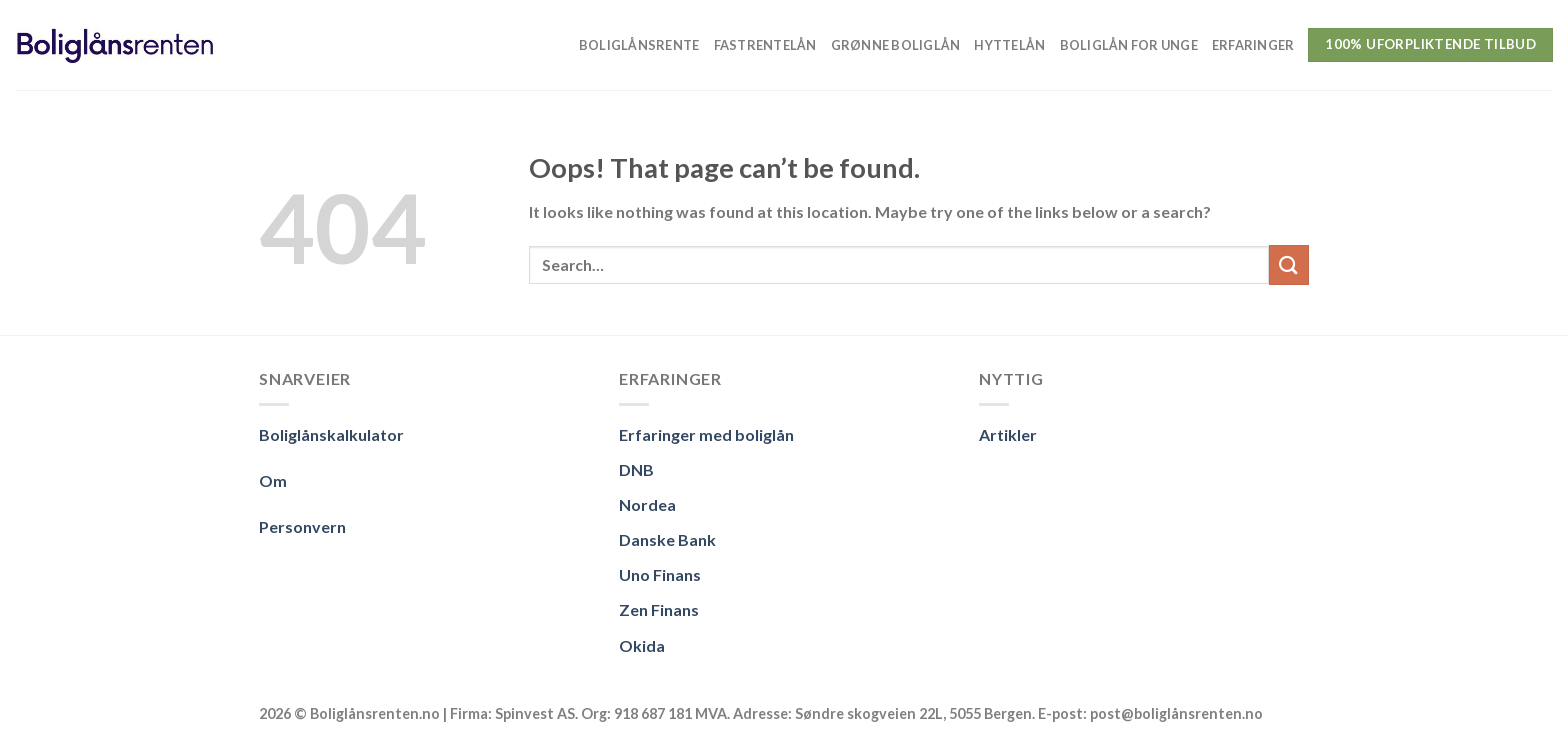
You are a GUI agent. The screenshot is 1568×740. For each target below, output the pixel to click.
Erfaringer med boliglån (706, 434)
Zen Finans (659, 609)
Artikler (1008, 434)
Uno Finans (660, 574)
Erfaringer (1253, 45)
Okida (642, 645)
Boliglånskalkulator (331, 434)
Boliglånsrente (639, 45)
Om (273, 480)
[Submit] (1289, 264)
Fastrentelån (765, 45)
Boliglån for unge (1129, 45)
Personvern (302, 526)
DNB (636, 469)
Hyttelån (1009, 45)
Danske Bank (667, 539)
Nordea (647, 504)
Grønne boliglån (896, 45)
